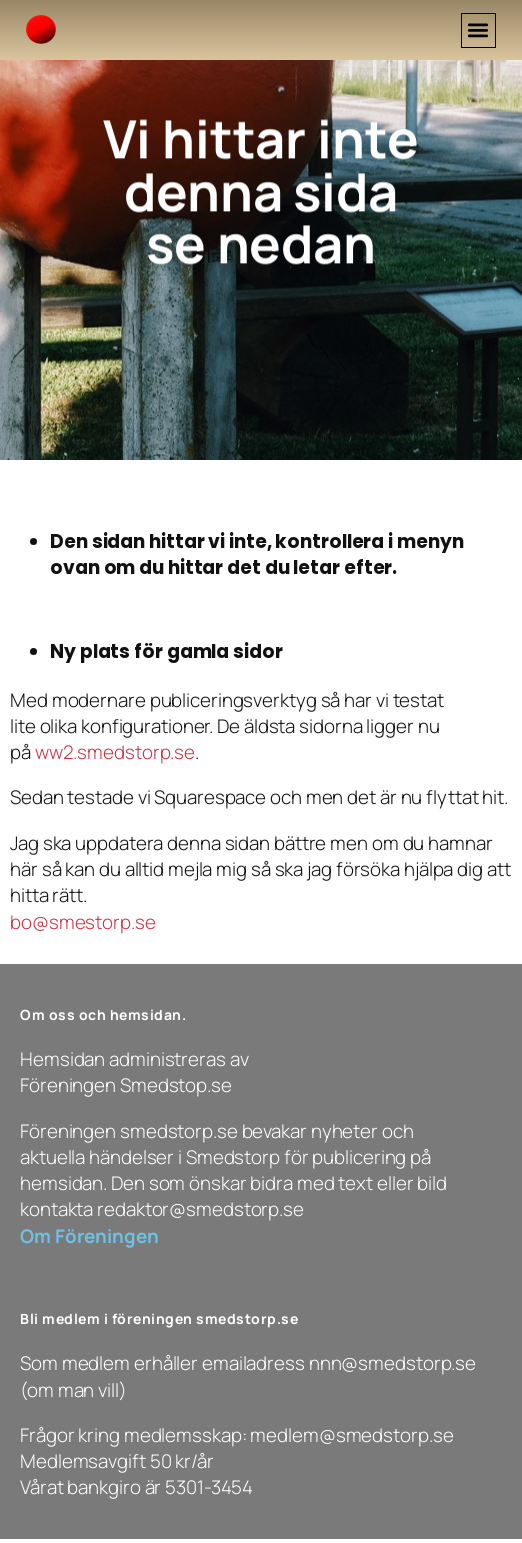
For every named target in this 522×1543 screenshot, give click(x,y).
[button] (478, 30)
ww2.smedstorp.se (115, 752)
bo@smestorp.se (83, 922)
